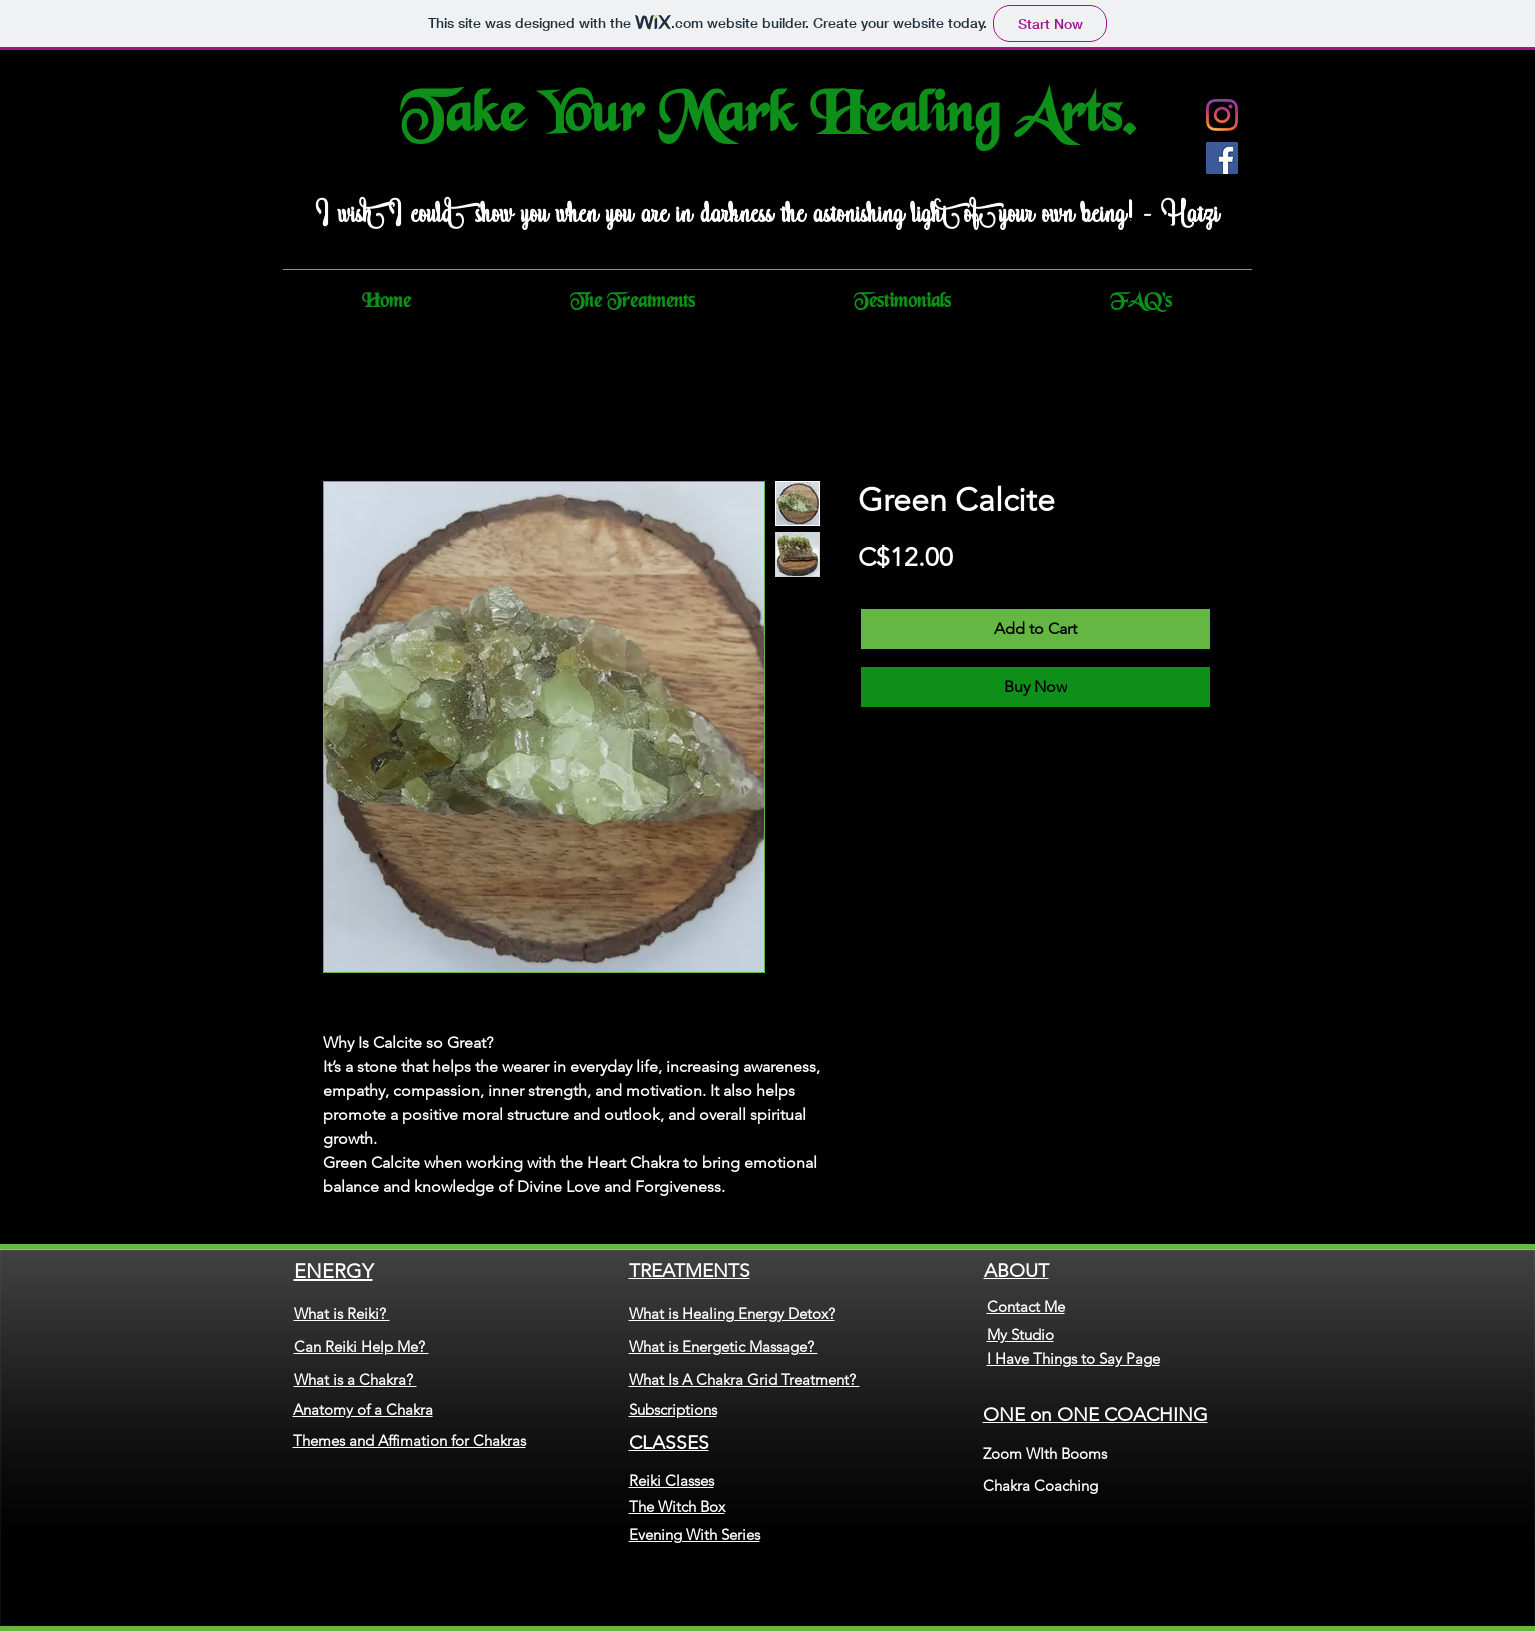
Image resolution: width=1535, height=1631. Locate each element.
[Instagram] (1222, 115)
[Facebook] (1222, 158)
